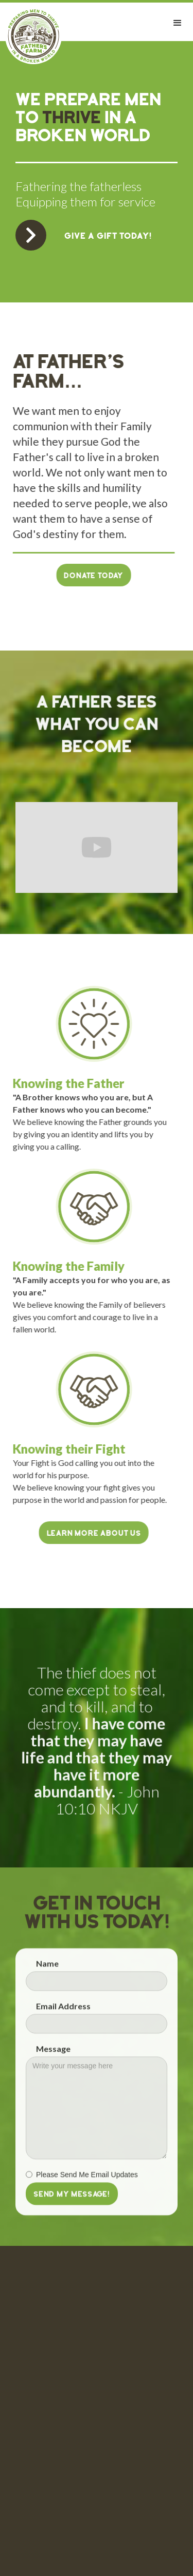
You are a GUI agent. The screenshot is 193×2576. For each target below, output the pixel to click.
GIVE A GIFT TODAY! (108, 237)
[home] (31, 36)
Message (53, 2055)
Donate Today (87, 576)
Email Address (63, 2012)
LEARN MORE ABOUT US (87, 1534)
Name (47, 1970)
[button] (177, 23)
